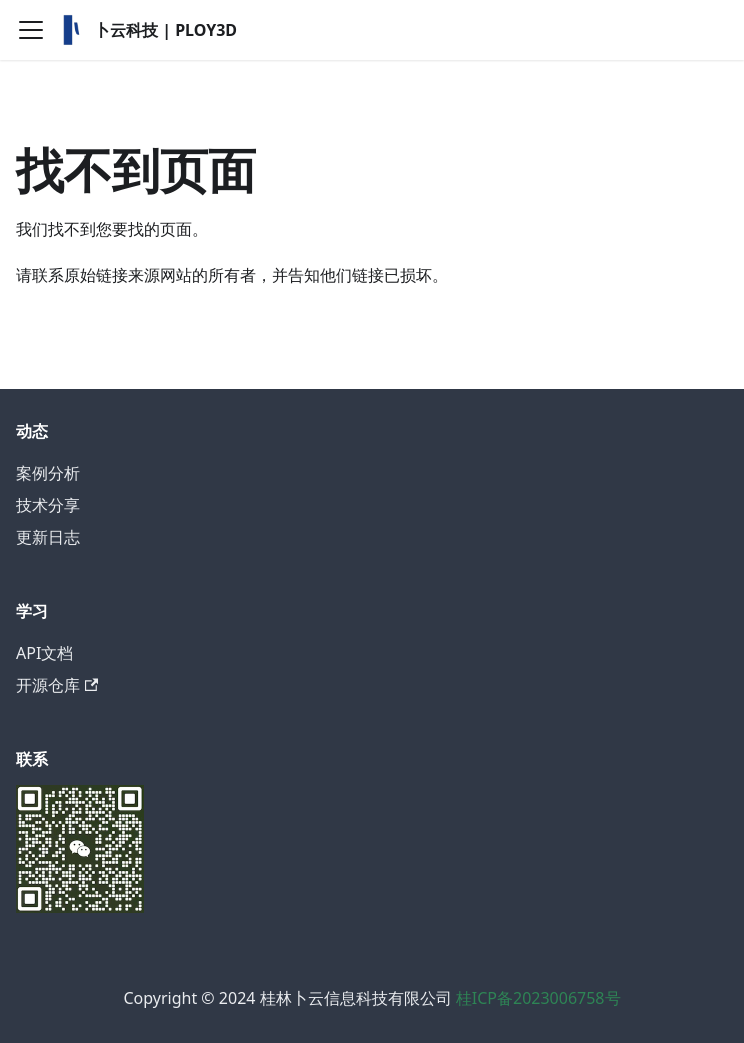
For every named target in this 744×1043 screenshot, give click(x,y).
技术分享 (48, 505)
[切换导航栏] (31, 30)
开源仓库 (57, 685)
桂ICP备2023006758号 (538, 998)
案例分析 (48, 473)
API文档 (44, 653)
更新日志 (48, 537)
